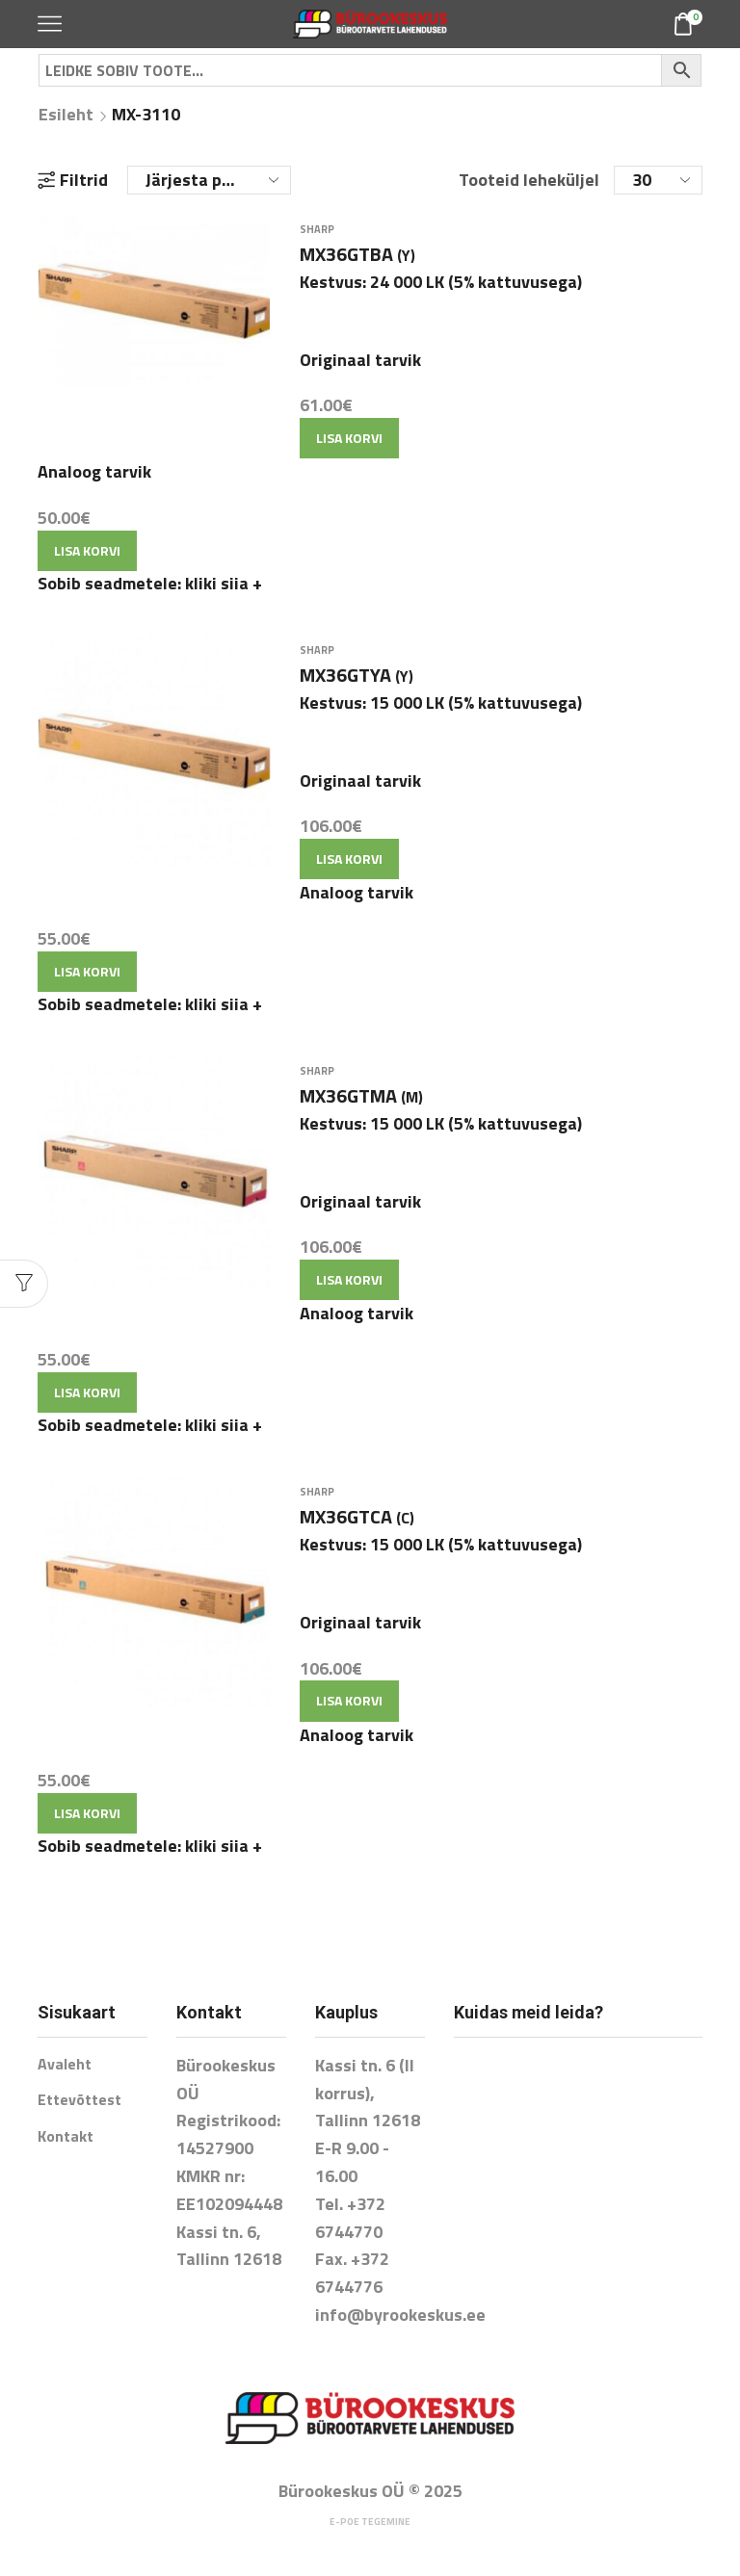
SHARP (317, 229)
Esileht (66, 114)
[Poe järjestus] (209, 180)
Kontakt (65, 2135)
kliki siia (223, 583)
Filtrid (73, 180)
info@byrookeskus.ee (400, 2315)
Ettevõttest (79, 2099)
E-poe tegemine (370, 2521)
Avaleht (65, 2063)
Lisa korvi (349, 438)
